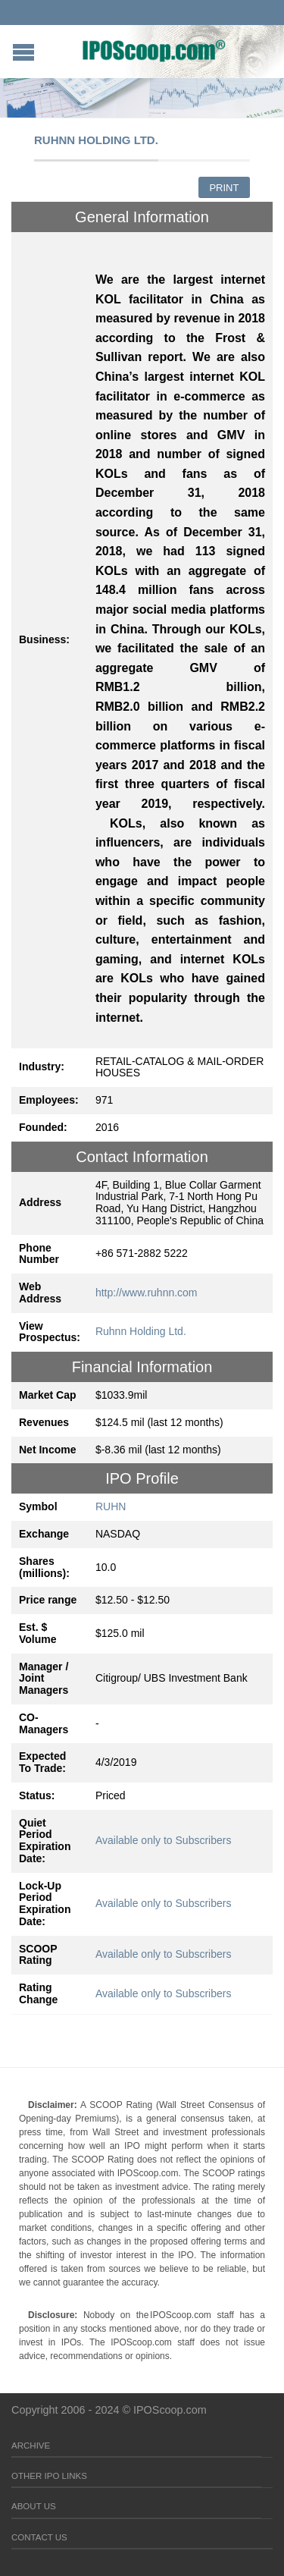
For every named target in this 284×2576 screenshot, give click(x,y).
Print (224, 187)
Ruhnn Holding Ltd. (140, 1331)
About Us (33, 2506)
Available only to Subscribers (163, 1840)
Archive (30, 2445)
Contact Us (39, 2537)
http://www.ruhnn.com (146, 1292)
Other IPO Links (49, 2475)
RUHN (110, 1506)
